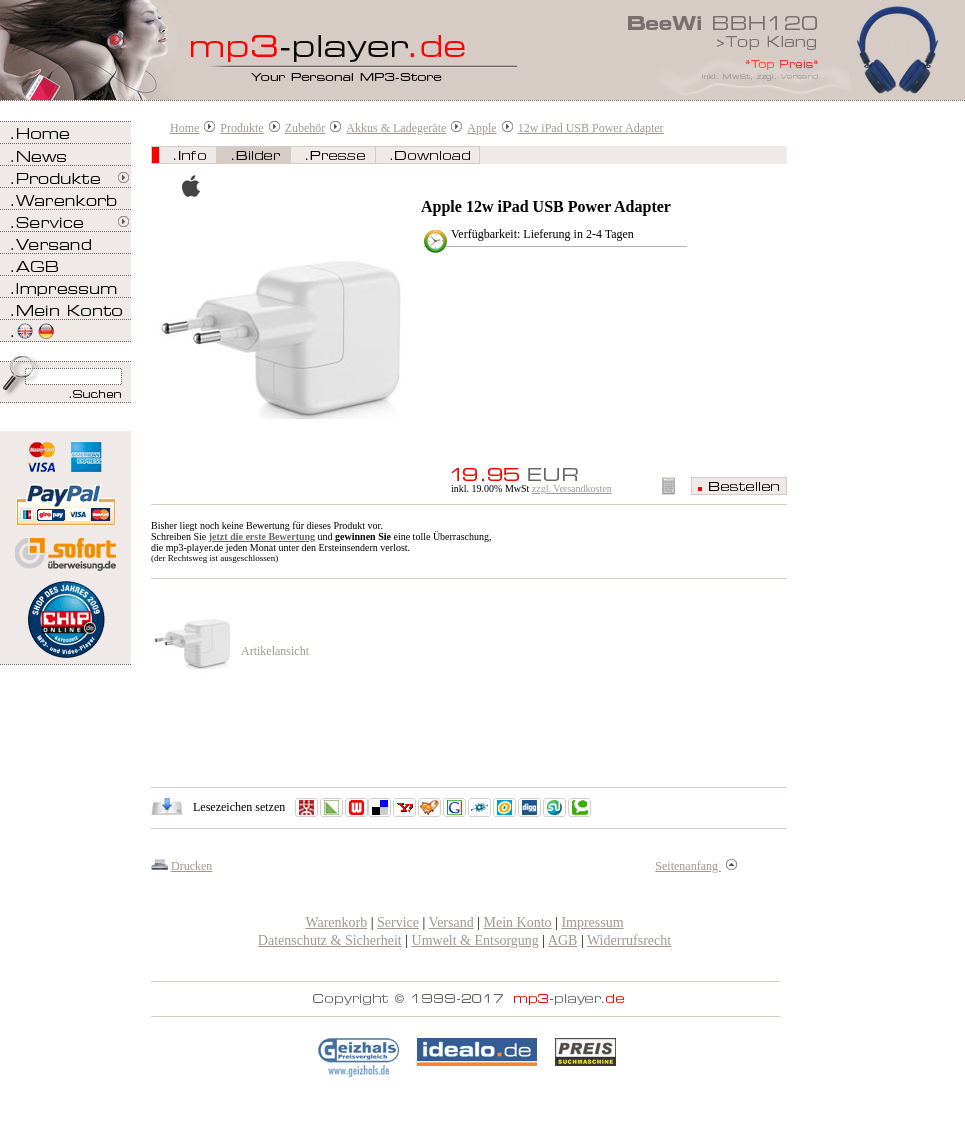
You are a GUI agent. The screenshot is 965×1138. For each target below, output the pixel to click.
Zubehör (305, 128)
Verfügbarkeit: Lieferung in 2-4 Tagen (542, 234)
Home (184, 128)
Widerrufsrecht (629, 940)
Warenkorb (336, 922)
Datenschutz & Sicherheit (330, 940)
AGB (563, 940)
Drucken (191, 866)
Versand (451, 922)
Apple (481, 128)
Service (398, 922)
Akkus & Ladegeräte (396, 128)
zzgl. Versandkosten (572, 488)
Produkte (241, 128)
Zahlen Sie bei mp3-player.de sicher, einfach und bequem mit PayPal (65, 497)
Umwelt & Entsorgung (475, 940)
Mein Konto (518, 922)
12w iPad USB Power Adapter (591, 128)
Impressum (592, 922)
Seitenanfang (696, 866)
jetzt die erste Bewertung (262, 536)
